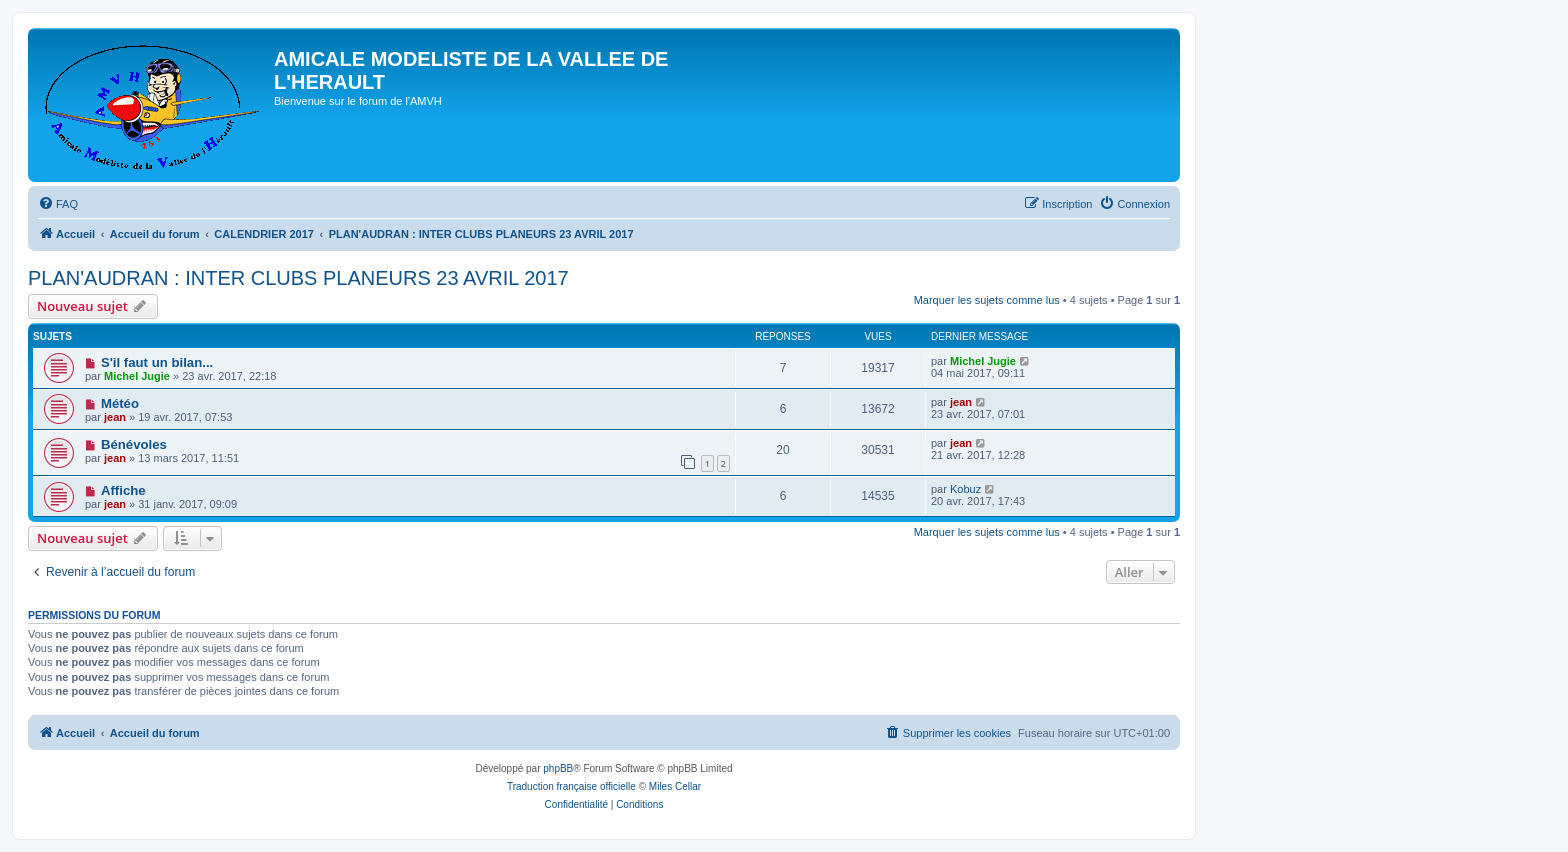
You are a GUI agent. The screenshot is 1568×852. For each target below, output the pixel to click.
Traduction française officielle (571, 786)
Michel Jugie (137, 376)
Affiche (123, 490)
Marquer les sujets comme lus (987, 300)
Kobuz (965, 489)
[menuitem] (58, 204)
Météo (120, 403)
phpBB (558, 768)
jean (115, 417)
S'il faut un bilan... (157, 362)
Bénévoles (134, 444)
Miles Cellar (675, 786)
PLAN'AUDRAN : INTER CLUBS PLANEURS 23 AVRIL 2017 (298, 278)
